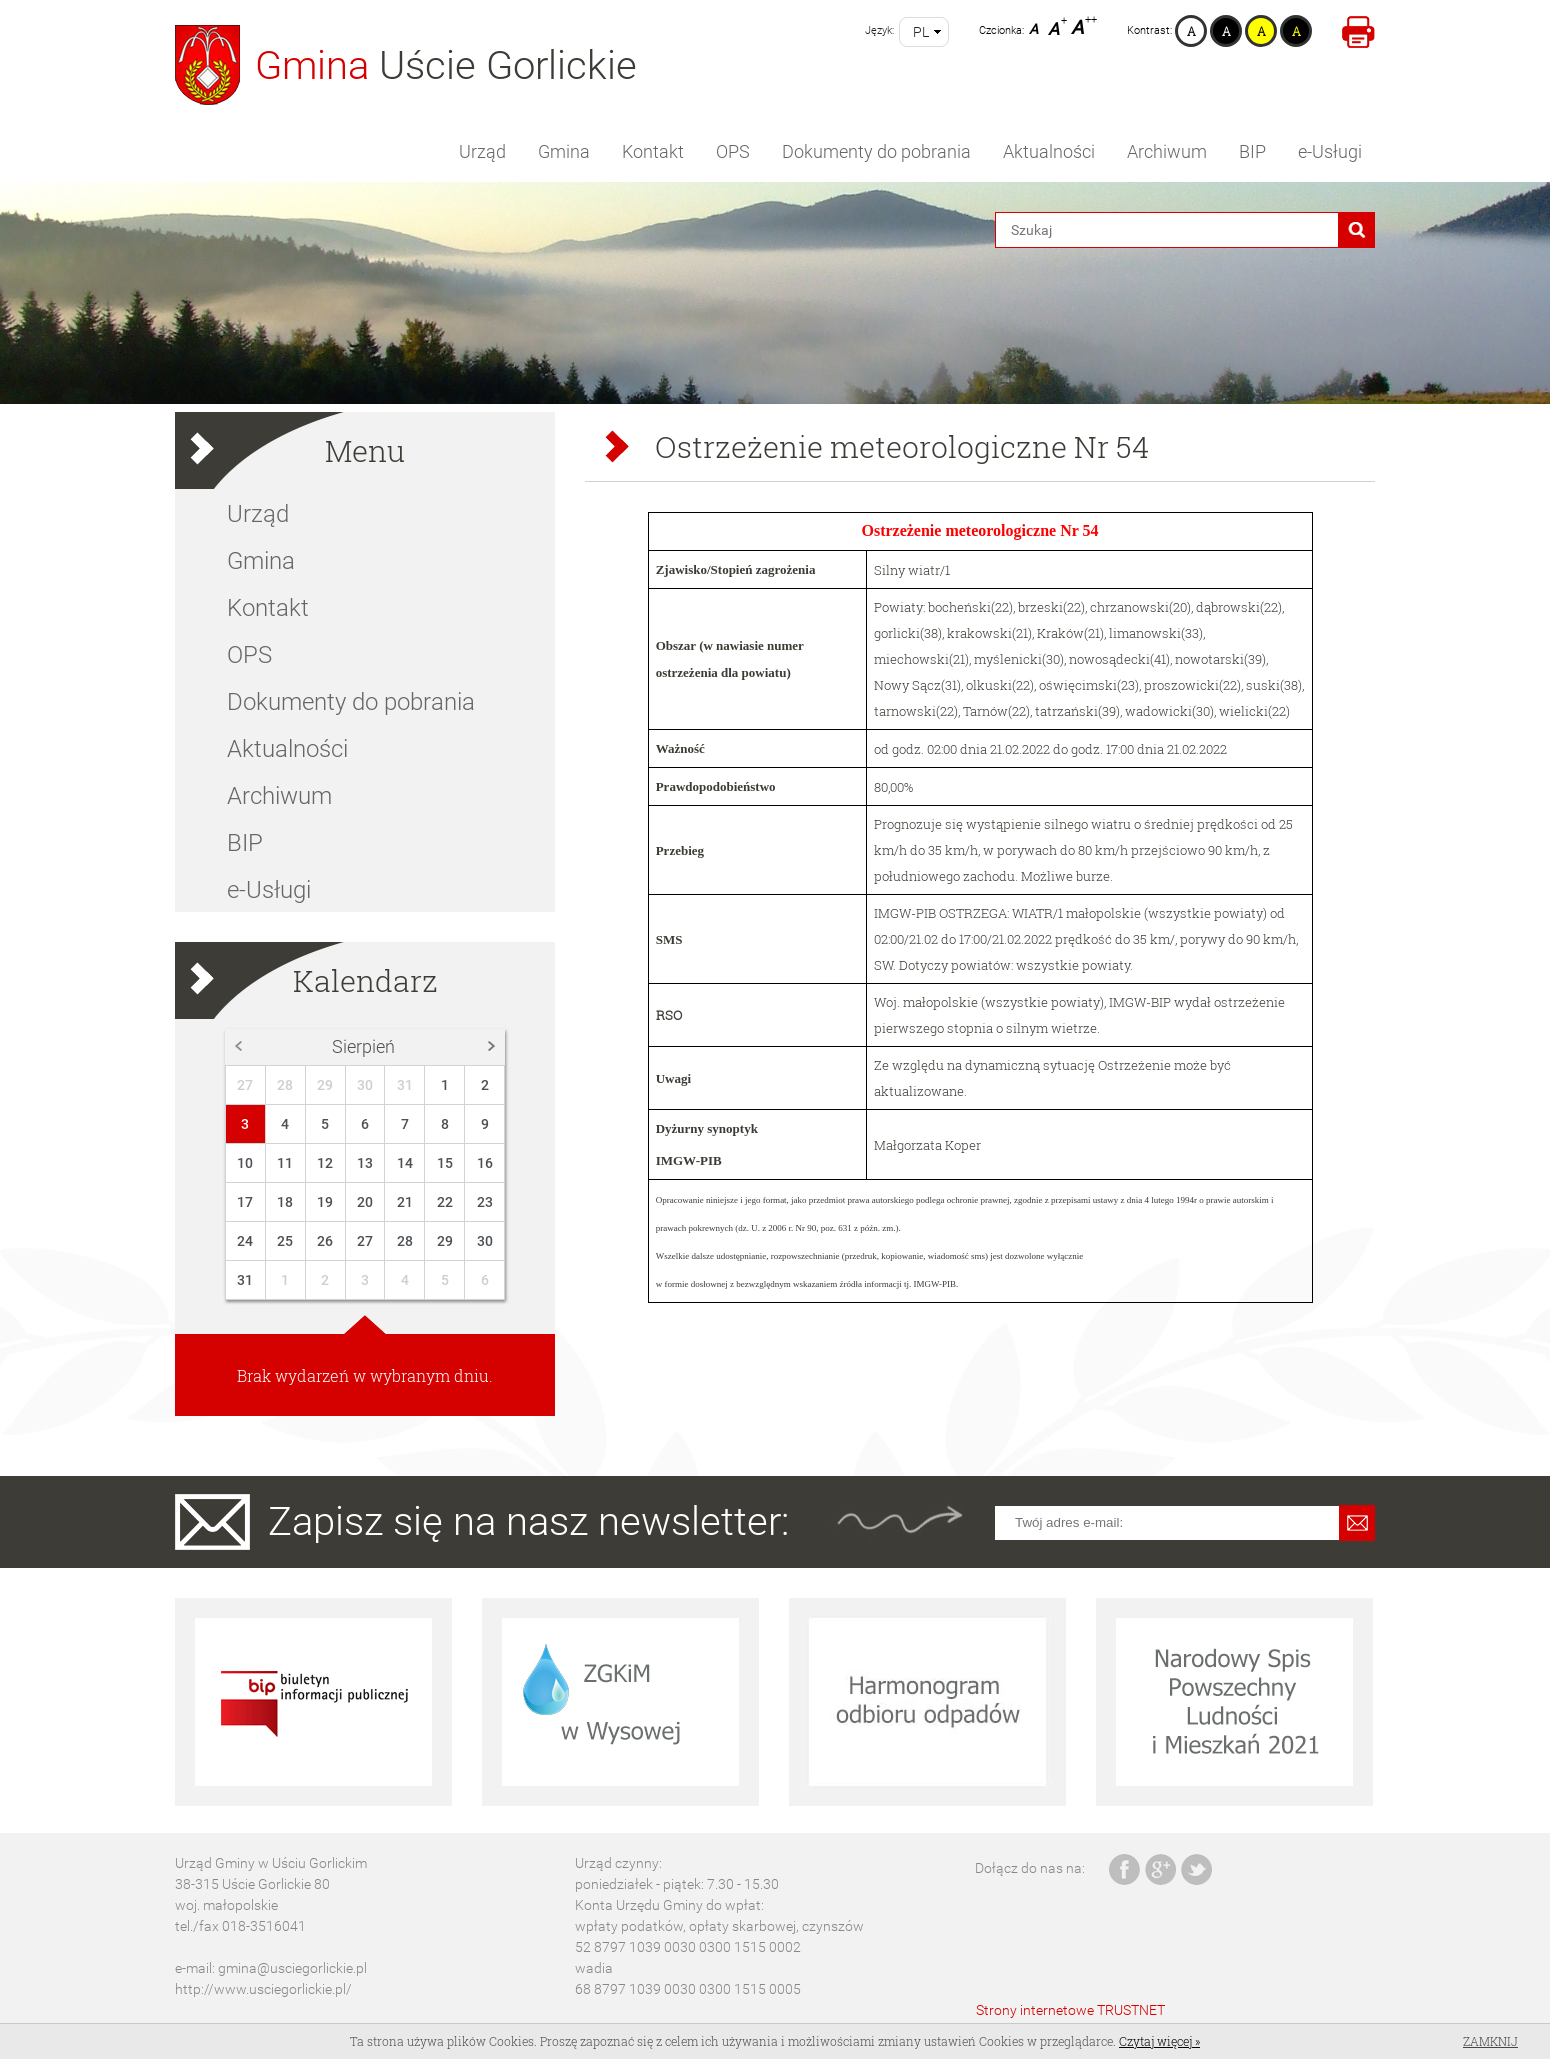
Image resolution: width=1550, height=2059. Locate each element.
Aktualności (1049, 151)
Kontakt (653, 151)
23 (485, 1202)
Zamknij (1490, 2041)
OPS (733, 151)
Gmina (564, 151)
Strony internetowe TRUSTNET (1070, 2010)
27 (245, 1085)
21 (405, 1202)
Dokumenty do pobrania (876, 151)
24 (245, 1241)
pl (921, 32)
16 (485, 1163)
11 (285, 1163)
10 (245, 1163)
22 (445, 1202)
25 (285, 1241)
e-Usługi (1330, 151)
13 (365, 1163)
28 (285, 1085)
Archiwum (1167, 151)
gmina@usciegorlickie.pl (292, 1968)
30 (365, 1085)
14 (405, 1163)
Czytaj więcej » (1159, 2041)
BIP (1252, 151)
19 (325, 1202)
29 (325, 1085)
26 (325, 1241)
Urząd (482, 151)
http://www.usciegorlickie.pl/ (263, 1989)
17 (245, 1202)
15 (445, 1163)
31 (405, 1085)
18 (285, 1202)
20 (365, 1202)
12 (325, 1163)
